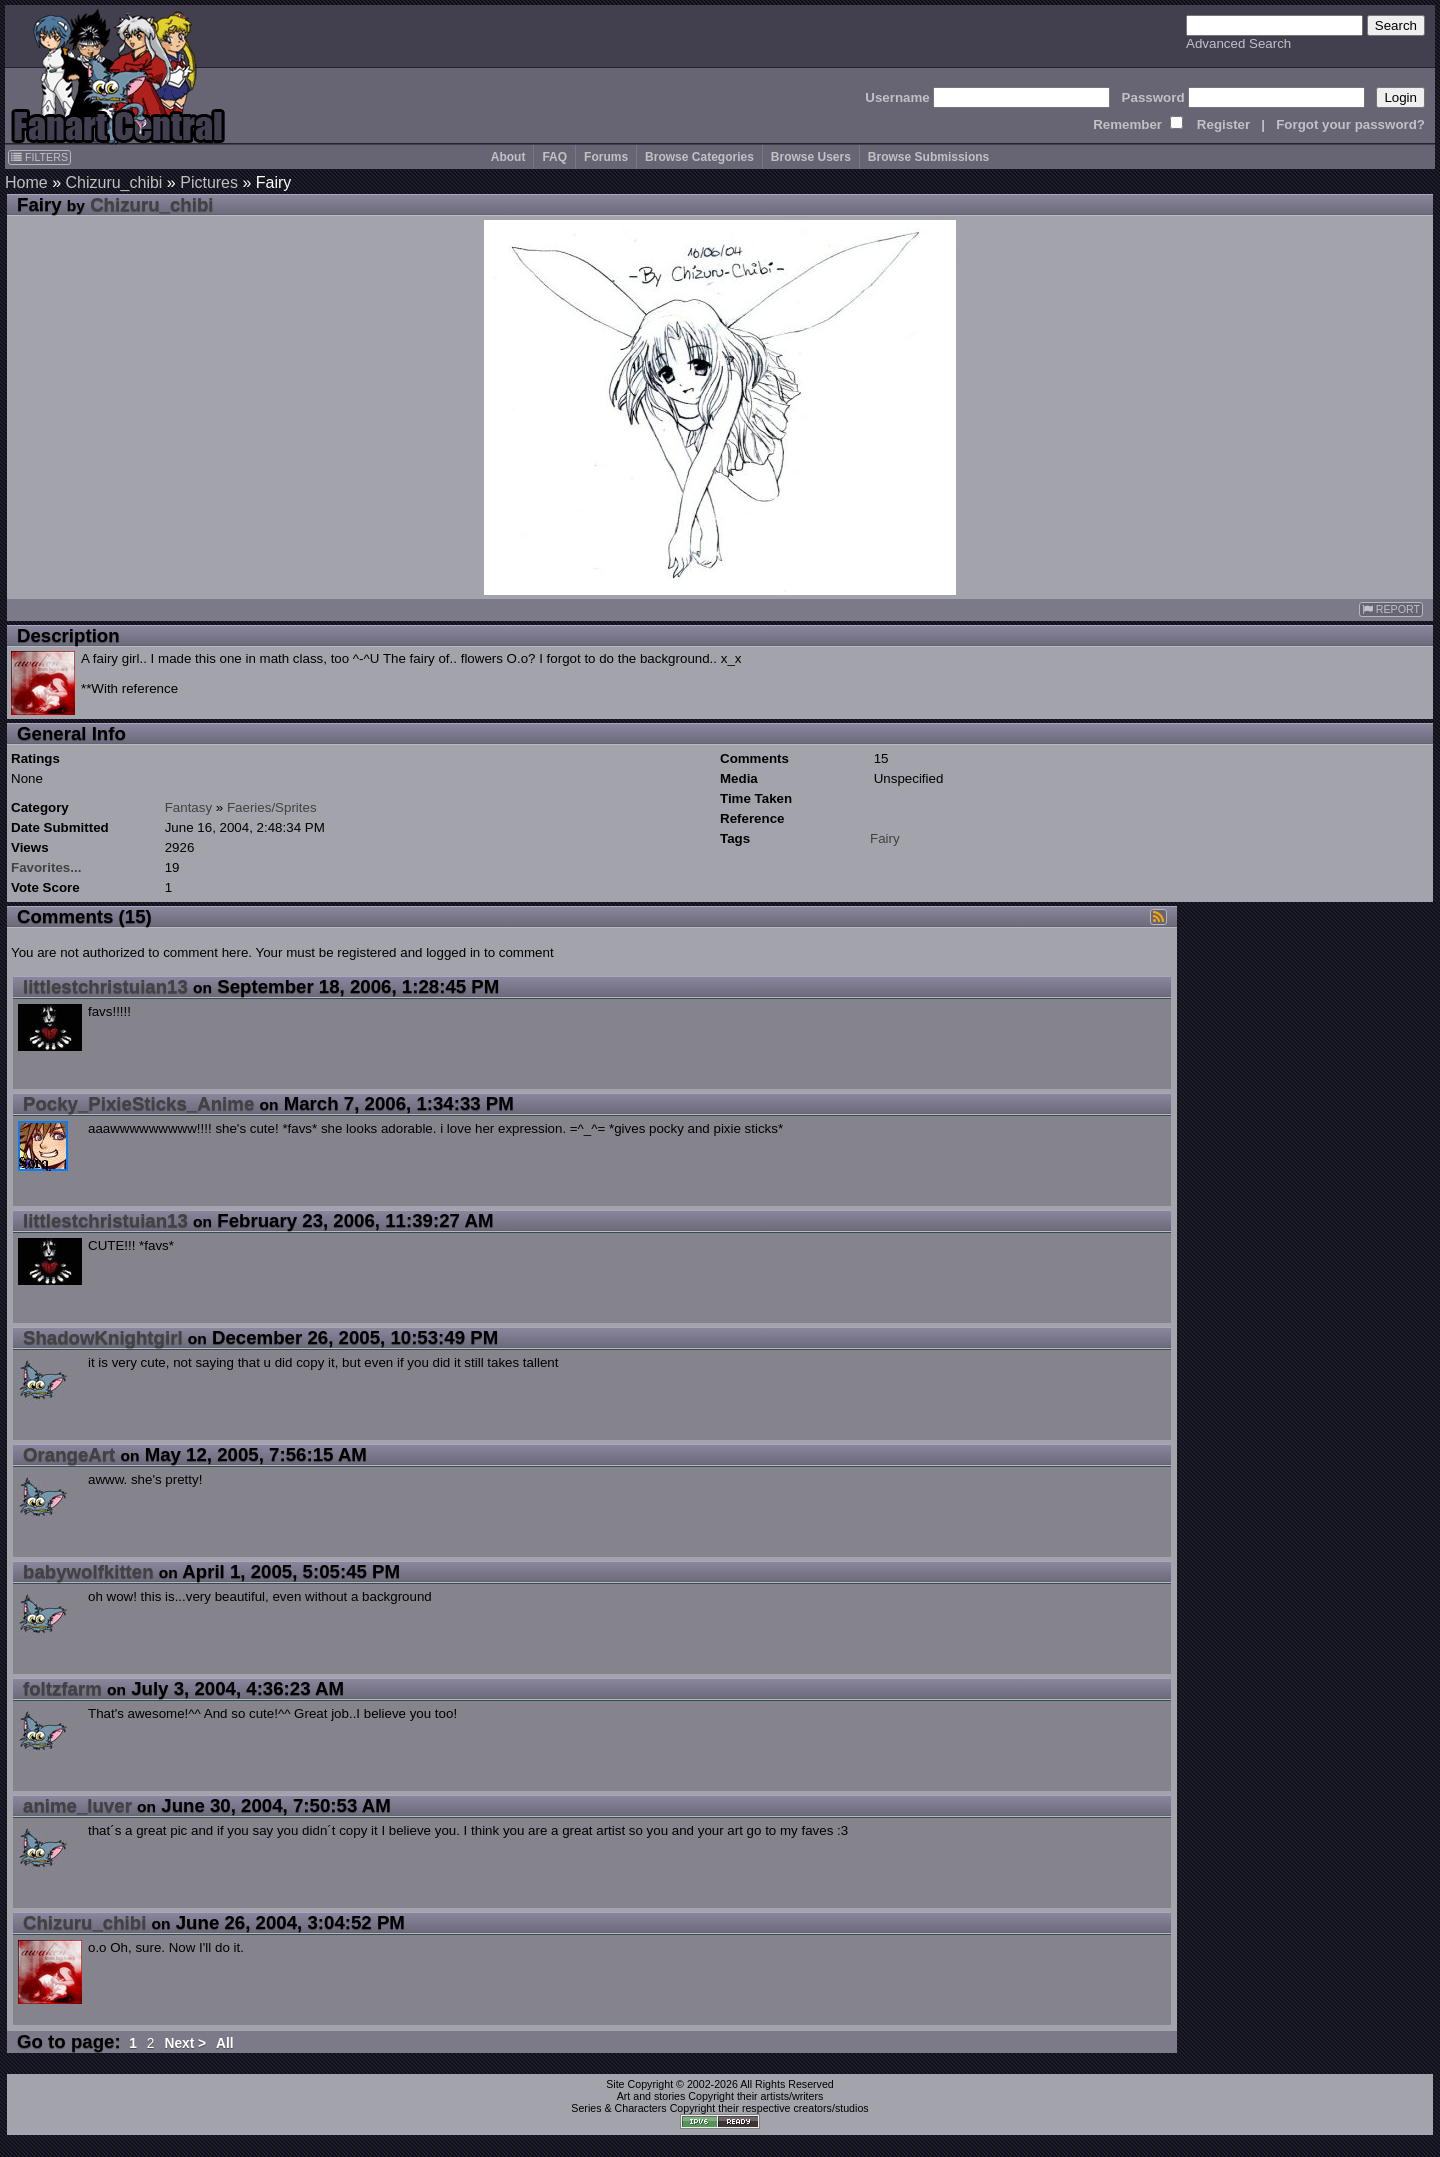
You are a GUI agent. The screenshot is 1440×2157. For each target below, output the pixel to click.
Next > (185, 2043)
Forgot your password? (1350, 124)
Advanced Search (1238, 43)
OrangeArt (69, 1454)
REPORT (1391, 609)
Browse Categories (699, 157)
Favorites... (46, 867)
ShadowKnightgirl (103, 1337)
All (225, 2043)
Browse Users (811, 157)
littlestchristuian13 (105, 986)
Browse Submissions (928, 157)
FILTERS (39, 157)
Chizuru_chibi (113, 182)
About (508, 157)
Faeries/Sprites (272, 807)
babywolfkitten (88, 1571)
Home (26, 182)
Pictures (209, 182)
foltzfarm (62, 1688)
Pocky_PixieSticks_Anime (138, 1103)
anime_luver (77, 1805)
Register (1223, 124)
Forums (606, 157)
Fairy (885, 838)
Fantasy (188, 807)
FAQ (554, 157)
